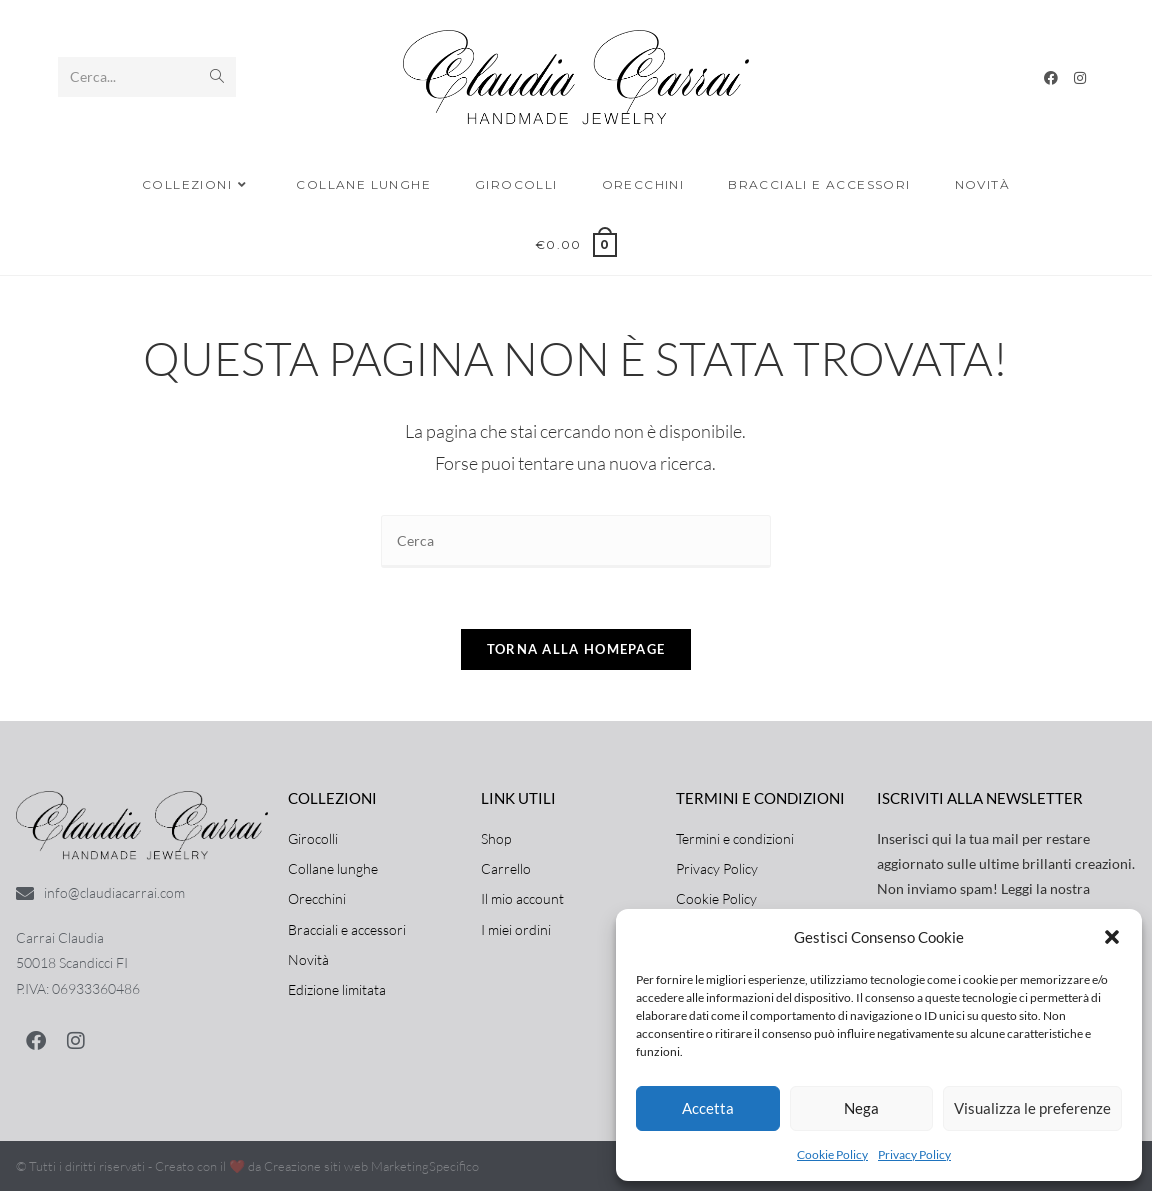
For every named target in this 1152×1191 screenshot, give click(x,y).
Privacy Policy (914, 1154)
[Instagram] (1080, 78)
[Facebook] (1051, 78)
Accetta (708, 1108)
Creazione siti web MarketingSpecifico (371, 1166)
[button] (1112, 937)
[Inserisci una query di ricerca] (576, 541)
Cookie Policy (832, 1154)
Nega (861, 1108)
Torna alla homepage (576, 649)
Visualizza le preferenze (1032, 1108)
